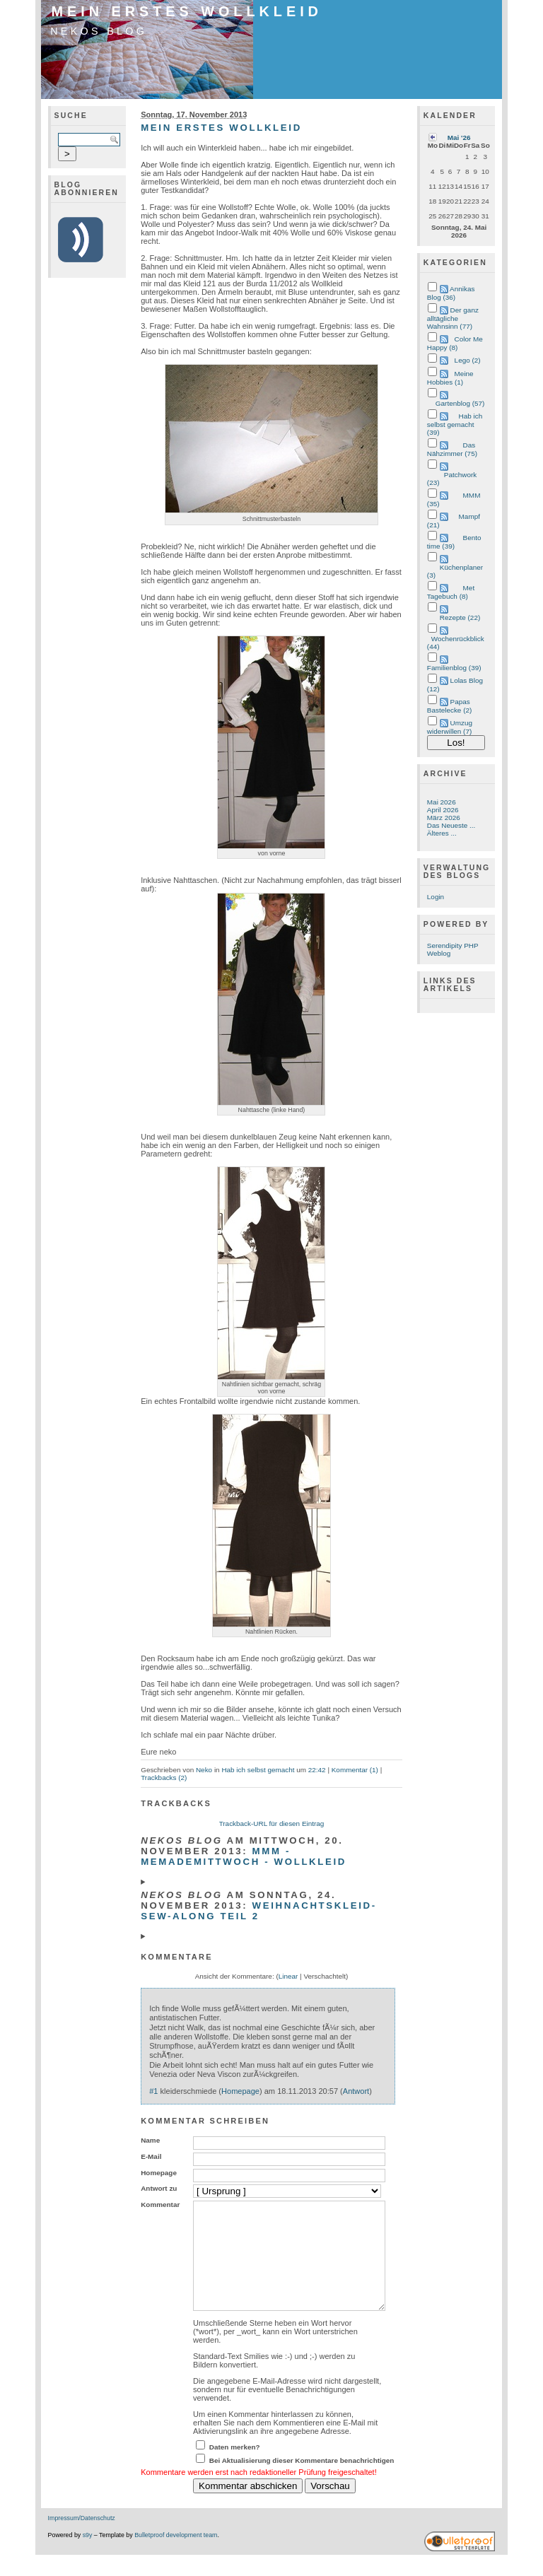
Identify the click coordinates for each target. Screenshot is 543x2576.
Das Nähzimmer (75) (452, 449)
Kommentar (160, 2204)
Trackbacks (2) (164, 1777)
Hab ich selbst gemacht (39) (454, 424)
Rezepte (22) (460, 617)
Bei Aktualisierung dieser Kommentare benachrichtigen (302, 2482)
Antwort (356, 2091)
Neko (204, 1770)
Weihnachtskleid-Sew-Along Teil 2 (259, 1910)
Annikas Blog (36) (451, 293)
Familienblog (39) (454, 668)
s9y (88, 2556)
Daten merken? (234, 2468)
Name (150, 2140)
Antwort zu (159, 2188)
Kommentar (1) (355, 1770)
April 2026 (443, 810)
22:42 (317, 1770)
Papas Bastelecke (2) (449, 706)
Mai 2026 (441, 802)
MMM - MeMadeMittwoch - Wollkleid (243, 1856)
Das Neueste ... (451, 825)
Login (435, 897)
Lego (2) (468, 360)
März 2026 (443, 817)
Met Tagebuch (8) (450, 592)
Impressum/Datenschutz (81, 2539)
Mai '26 (459, 137)
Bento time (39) (454, 542)
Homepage (240, 2091)
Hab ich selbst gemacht (257, 1770)
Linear (288, 1976)
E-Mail (151, 2156)
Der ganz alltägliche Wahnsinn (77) (453, 318)
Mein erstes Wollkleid (187, 11)
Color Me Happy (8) (455, 343)
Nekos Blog (98, 31)
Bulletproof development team (175, 2556)
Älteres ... (442, 833)
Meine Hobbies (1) (450, 378)
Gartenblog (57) (460, 403)
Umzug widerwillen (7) (449, 727)
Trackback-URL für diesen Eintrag (272, 1823)
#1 (153, 2091)
